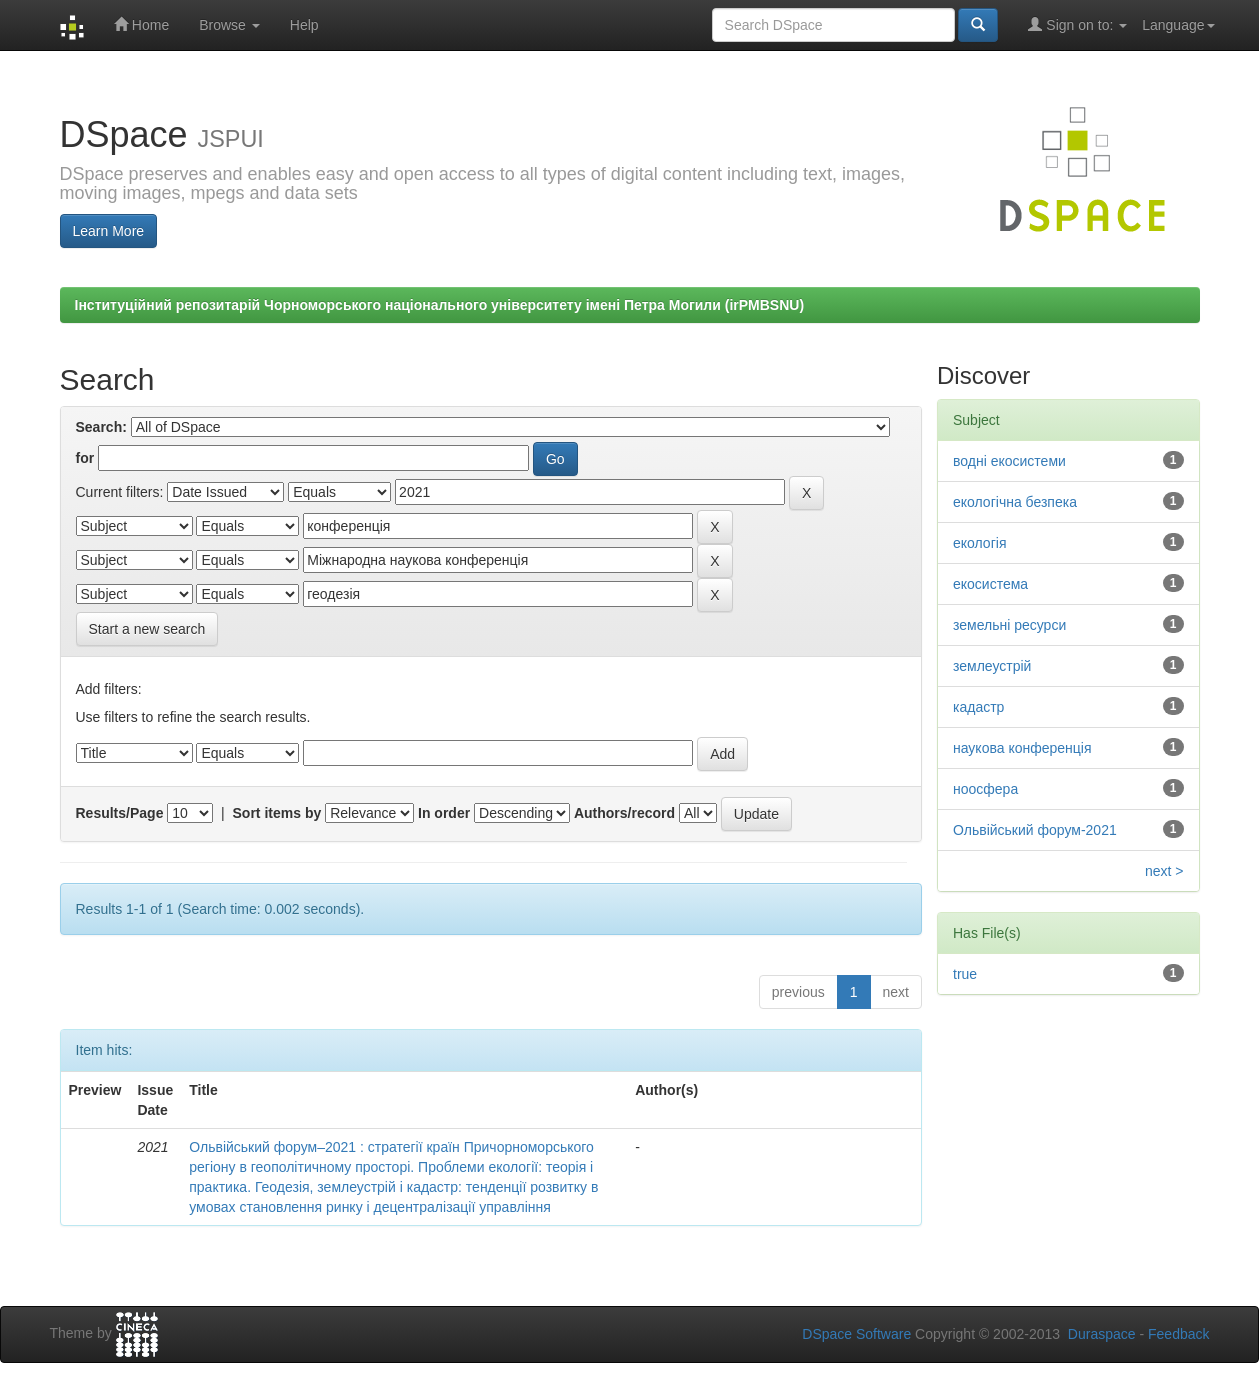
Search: (101, 427)
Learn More (109, 231)
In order (444, 813)
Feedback (1178, 1334)
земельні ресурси (1009, 625)
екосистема (990, 584)
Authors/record (624, 813)
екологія (979, 543)
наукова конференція (1022, 748)
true (965, 974)
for (85, 458)
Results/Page (120, 813)
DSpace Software (856, 1334)
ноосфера (985, 789)
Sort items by (277, 813)
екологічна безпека (1015, 502)
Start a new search (147, 629)
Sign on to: (1077, 24)
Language (1178, 25)
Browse (229, 25)
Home (141, 24)
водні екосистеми (1009, 461)
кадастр (978, 707)
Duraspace (1102, 1334)
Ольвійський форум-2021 (1035, 830)
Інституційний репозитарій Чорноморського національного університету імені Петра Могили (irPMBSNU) (440, 305)
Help (304, 25)
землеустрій (992, 666)
